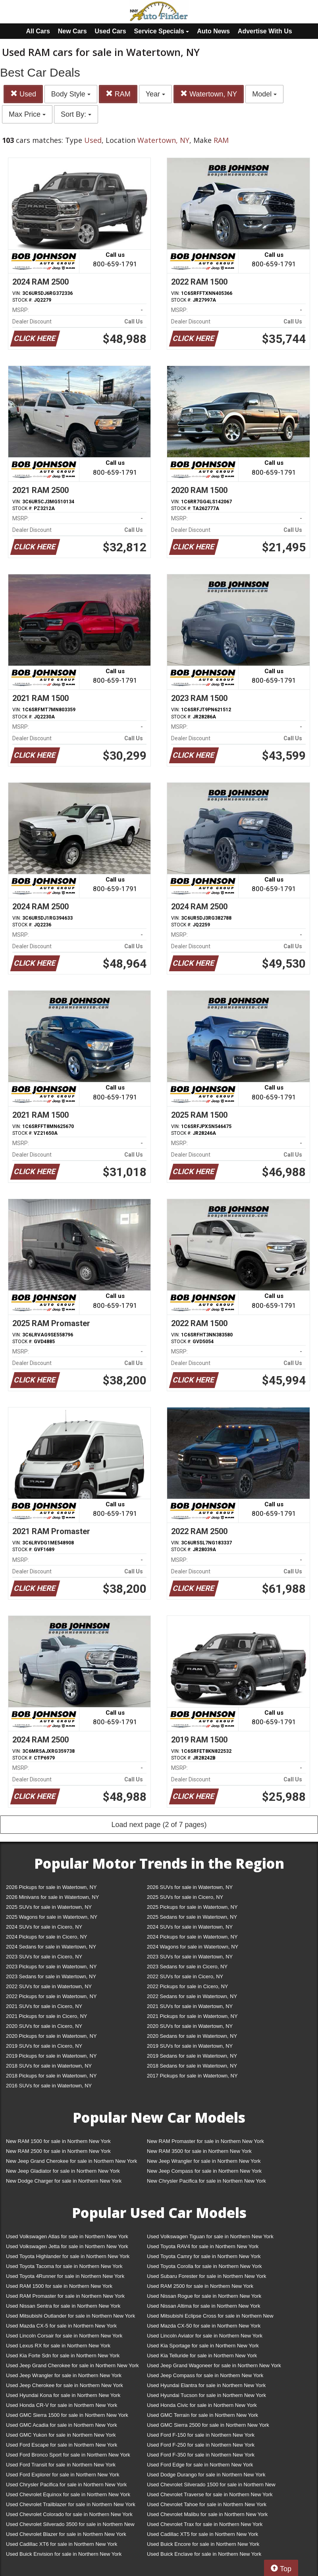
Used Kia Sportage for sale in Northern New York (203, 2346)
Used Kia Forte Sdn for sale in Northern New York (62, 2355)
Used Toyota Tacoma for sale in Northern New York (64, 2266)
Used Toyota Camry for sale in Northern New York (204, 2256)
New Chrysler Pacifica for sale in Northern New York (206, 2181)
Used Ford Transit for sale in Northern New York (61, 2465)
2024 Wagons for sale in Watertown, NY (192, 1947)
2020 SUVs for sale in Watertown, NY (190, 2026)
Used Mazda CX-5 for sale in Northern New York (61, 2326)
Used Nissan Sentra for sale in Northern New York (63, 2306)
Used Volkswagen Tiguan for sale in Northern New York (210, 2236)
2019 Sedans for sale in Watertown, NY (192, 2056)
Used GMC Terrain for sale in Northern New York (202, 2415)
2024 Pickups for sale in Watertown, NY (192, 1937)
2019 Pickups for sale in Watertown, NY (51, 2056)
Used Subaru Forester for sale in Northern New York (206, 2276)
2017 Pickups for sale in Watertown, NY (192, 2076)
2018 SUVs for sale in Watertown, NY (49, 2066)
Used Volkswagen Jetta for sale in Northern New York (67, 2246)
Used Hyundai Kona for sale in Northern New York (63, 2395)
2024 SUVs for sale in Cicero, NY (44, 1927)
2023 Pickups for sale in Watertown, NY (51, 1967)
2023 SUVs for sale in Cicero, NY (44, 1957)
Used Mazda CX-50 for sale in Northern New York (203, 2326)
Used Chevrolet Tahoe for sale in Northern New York (206, 2504)
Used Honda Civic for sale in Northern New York (202, 2405)
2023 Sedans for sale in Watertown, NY (51, 1976)
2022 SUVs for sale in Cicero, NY (185, 1976)
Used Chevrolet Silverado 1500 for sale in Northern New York (211, 2486)
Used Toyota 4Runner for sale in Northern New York (65, 2276)
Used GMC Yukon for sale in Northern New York (61, 2435)
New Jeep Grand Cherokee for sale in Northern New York (71, 2161)
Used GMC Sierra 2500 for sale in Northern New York (208, 2425)
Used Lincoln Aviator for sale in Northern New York (204, 2336)
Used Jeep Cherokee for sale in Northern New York (64, 2385)
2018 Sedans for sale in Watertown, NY (192, 2066)
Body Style (71, 94)
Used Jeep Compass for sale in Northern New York (205, 2375)
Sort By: (76, 114)
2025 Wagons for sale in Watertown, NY (51, 1917)
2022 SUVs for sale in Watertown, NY (49, 1986)
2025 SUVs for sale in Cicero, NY (185, 1897)
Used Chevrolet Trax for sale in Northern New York (204, 2524)
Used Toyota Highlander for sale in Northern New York (67, 2256)
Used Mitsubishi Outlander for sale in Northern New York (70, 2316)
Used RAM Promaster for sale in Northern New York (65, 2296)
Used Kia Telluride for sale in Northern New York (202, 2355)
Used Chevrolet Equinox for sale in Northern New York (68, 2494)
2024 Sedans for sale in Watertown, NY (51, 1947)
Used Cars (110, 31)
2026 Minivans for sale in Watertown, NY (52, 1897)
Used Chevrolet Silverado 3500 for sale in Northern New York (70, 2525)
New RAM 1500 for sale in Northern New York (58, 2141)
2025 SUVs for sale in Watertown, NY (49, 1907)
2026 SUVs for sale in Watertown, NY (190, 1887)
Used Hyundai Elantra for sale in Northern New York (206, 2385)
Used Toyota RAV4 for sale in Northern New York (202, 2246)
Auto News (213, 31)
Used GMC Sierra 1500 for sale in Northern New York (67, 2415)
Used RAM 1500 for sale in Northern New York (59, 2286)
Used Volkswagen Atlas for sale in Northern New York (67, 2236)
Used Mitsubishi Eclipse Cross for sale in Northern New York (210, 2317)
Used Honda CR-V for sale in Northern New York (61, 2405)
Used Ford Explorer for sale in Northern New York (62, 2475)
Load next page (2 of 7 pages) (158, 1825)
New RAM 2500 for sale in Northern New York (58, 2151)
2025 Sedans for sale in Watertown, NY (192, 1917)
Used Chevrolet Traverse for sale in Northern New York (209, 2494)
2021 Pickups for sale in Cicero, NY (46, 2016)
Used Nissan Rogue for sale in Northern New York (204, 2296)
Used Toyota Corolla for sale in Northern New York (204, 2266)
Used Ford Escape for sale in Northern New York (61, 2445)
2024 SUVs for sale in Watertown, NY (190, 1927)
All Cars (38, 31)
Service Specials (161, 31)
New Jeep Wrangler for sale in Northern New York (204, 2161)
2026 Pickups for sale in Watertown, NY (51, 1887)
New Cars (72, 31)
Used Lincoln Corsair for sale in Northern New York (64, 2336)
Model (264, 94)
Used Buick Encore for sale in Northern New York (203, 2544)
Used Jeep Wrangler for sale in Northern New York (63, 2375)
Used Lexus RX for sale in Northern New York (58, 2346)
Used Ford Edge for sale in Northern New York (200, 2465)
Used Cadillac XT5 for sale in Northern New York (202, 2534)
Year (155, 94)
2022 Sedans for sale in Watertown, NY (192, 1996)
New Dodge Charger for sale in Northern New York (63, 2181)
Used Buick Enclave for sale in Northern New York (204, 2554)
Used (23, 94)
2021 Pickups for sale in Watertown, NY (192, 2016)
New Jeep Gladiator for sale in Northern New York (63, 2171)
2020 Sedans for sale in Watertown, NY (192, 2036)
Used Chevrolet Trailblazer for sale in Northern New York (70, 2504)
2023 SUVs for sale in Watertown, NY (190, 1957)
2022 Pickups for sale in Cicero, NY (187, 1986)
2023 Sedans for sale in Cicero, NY (187, 1967)
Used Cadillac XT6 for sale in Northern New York (61, 2544)
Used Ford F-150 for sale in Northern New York (200, 2435)
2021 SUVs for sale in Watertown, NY (190, 2006)
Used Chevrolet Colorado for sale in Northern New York (69, 2514)
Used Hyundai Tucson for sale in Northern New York (206, 2395)
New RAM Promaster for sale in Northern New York (205, 2141)
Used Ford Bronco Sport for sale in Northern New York (68, 2455)
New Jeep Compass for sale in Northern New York (204, 2171)
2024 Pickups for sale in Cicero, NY (46, 1937)
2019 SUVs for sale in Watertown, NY (190, 2046)
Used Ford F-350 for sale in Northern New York (200, 2455)
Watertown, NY (208, 94)
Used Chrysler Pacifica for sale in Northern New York (66, 2484)
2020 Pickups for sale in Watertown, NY (51, 2036)
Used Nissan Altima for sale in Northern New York (203, 2306)
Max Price (27, 114)
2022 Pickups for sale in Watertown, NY (51, 1996)
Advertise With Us (265, 31)
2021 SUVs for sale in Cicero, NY (44, 2006)
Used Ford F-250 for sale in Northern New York (200, 2445)
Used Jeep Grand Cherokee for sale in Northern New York (72, 2365)
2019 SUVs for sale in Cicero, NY (44, 2046)
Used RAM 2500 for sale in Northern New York (200, 2286)
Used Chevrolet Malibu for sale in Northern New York (207, 2514)
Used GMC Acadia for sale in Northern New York (61, 2425)
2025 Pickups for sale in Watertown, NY (192, 1907)
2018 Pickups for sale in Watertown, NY (51, 2076)
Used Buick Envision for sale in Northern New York (63, 2554)
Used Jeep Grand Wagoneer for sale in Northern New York (214, 2365)
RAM (118, 94)
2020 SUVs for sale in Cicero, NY (44, 2026)
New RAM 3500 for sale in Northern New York (199, 2151)
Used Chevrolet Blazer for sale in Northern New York (66, 2534)
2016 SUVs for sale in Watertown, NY (49, 2086)
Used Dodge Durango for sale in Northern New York (206, 2475)
